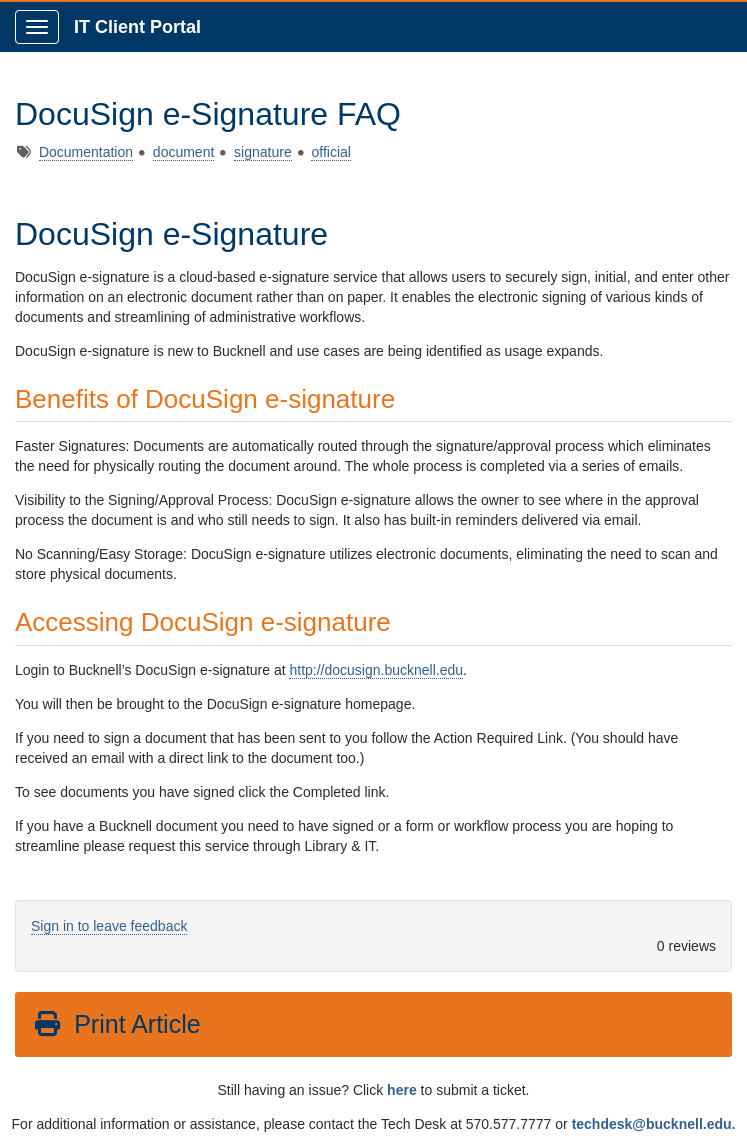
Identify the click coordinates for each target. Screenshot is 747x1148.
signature (263, 152)
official (330, 152)
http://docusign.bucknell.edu (376, 670)
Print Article (116, 1024)
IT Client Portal (137, 27)
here (402, 1090)
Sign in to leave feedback (109, 926)
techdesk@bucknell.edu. (654, 1124)
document (183, 152)
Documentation (86, 152)
